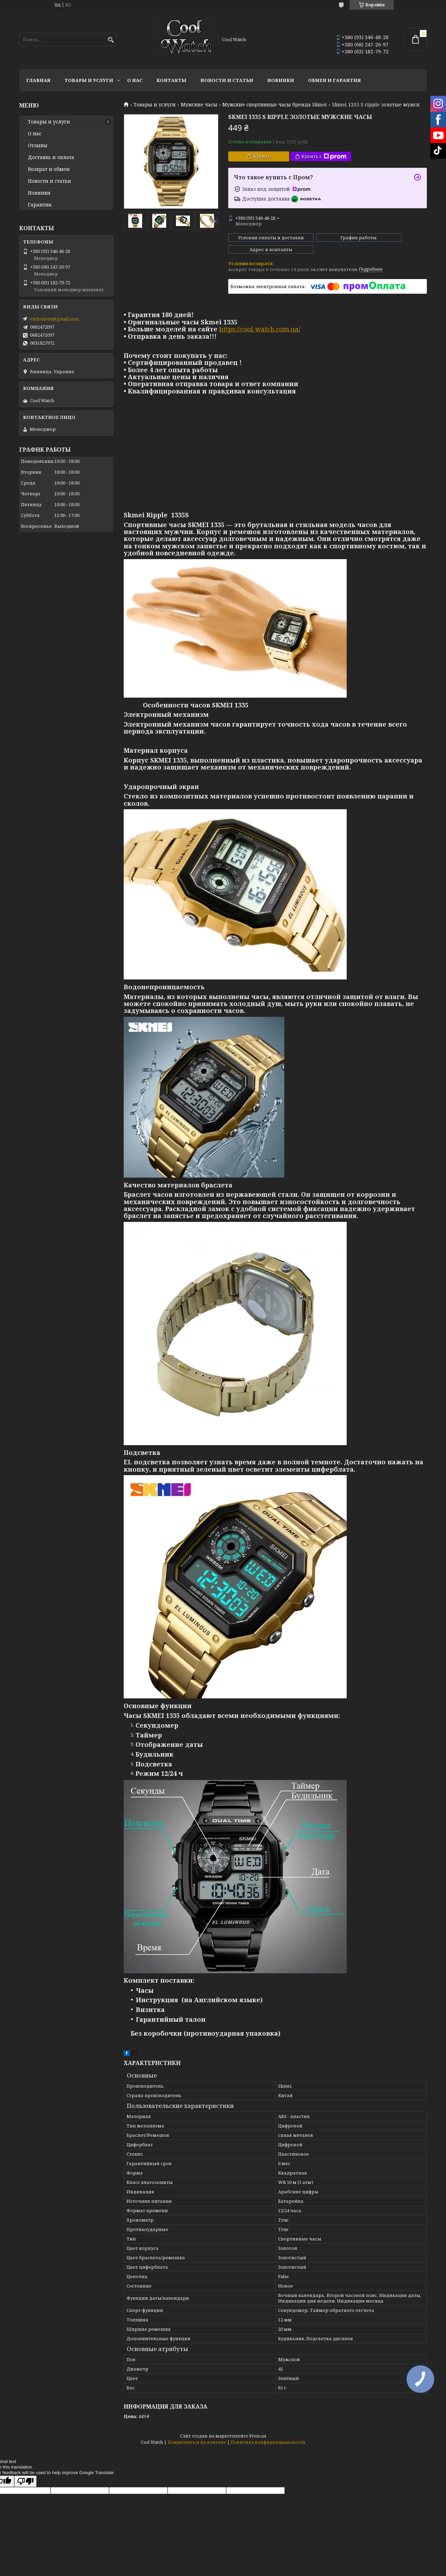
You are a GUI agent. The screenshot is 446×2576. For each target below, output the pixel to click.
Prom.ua (257, 2430)
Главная (38, 80)
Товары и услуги (88, 80)
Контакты (171, 80)
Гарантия (40, 205)
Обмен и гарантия (334, 80)
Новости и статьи (226, 80)
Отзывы (37, 145)
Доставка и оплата (51, 157)
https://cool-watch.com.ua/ (259, 322)
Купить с (323, 156)
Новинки (280, 80)
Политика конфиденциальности (268, 2436)
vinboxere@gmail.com (54, 319)
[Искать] (111, 40)
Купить (261, 156)
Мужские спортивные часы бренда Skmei (274, 104)
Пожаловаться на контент (197, 2436)
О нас (135, 80)
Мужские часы (199, 104)
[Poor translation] (25, 2475)
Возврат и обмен (49, 169)
